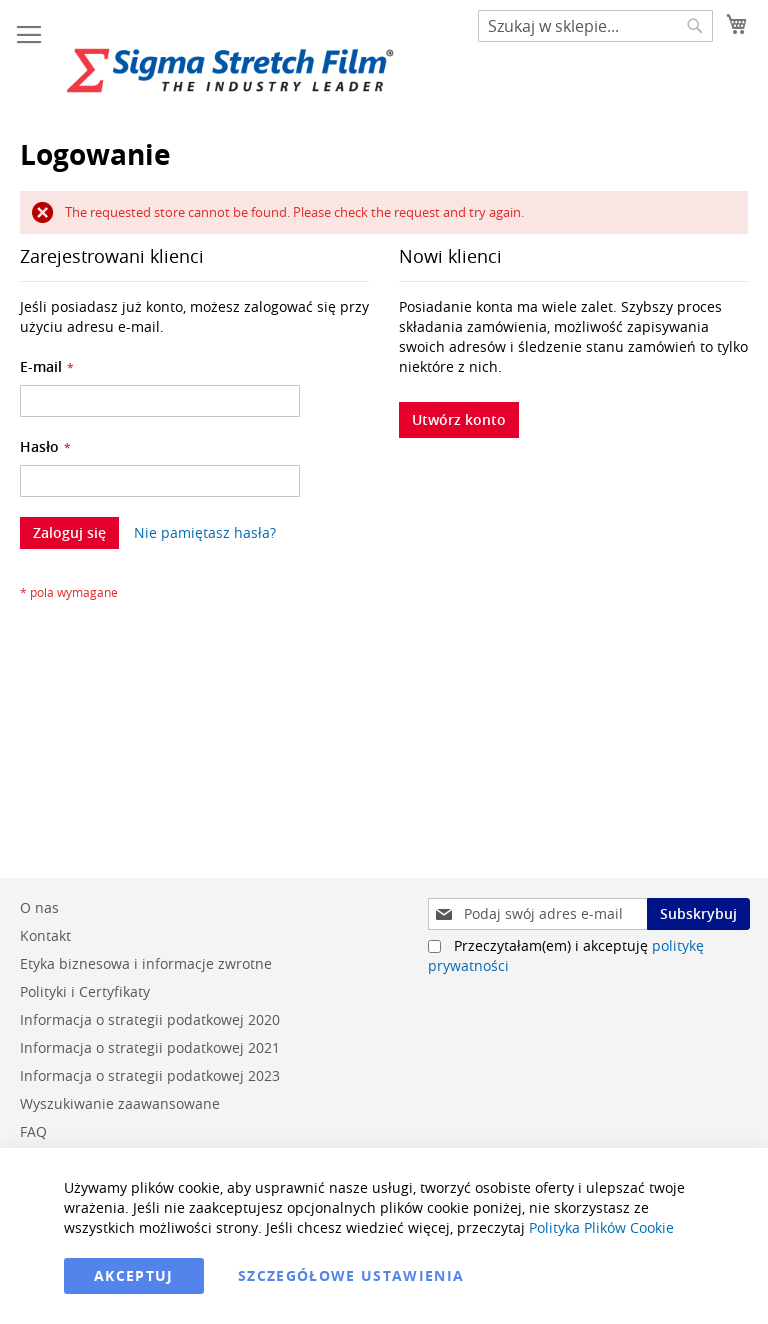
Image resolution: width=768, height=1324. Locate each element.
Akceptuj (134, 1275)
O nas (39, 907)
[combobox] (595, 26)
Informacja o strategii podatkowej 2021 (150, 1047)
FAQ (33, 1131)
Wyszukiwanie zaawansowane (120, 1103)
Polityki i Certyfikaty (85, 991)
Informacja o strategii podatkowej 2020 (150, 1019)
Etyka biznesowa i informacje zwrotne (146, 963)
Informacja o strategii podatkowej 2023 (150, 1075)
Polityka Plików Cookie (601, 1227)
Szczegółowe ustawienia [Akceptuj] (351, 1275)
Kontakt (45, 935)
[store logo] (230, 70)
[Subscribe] (698, 914)
